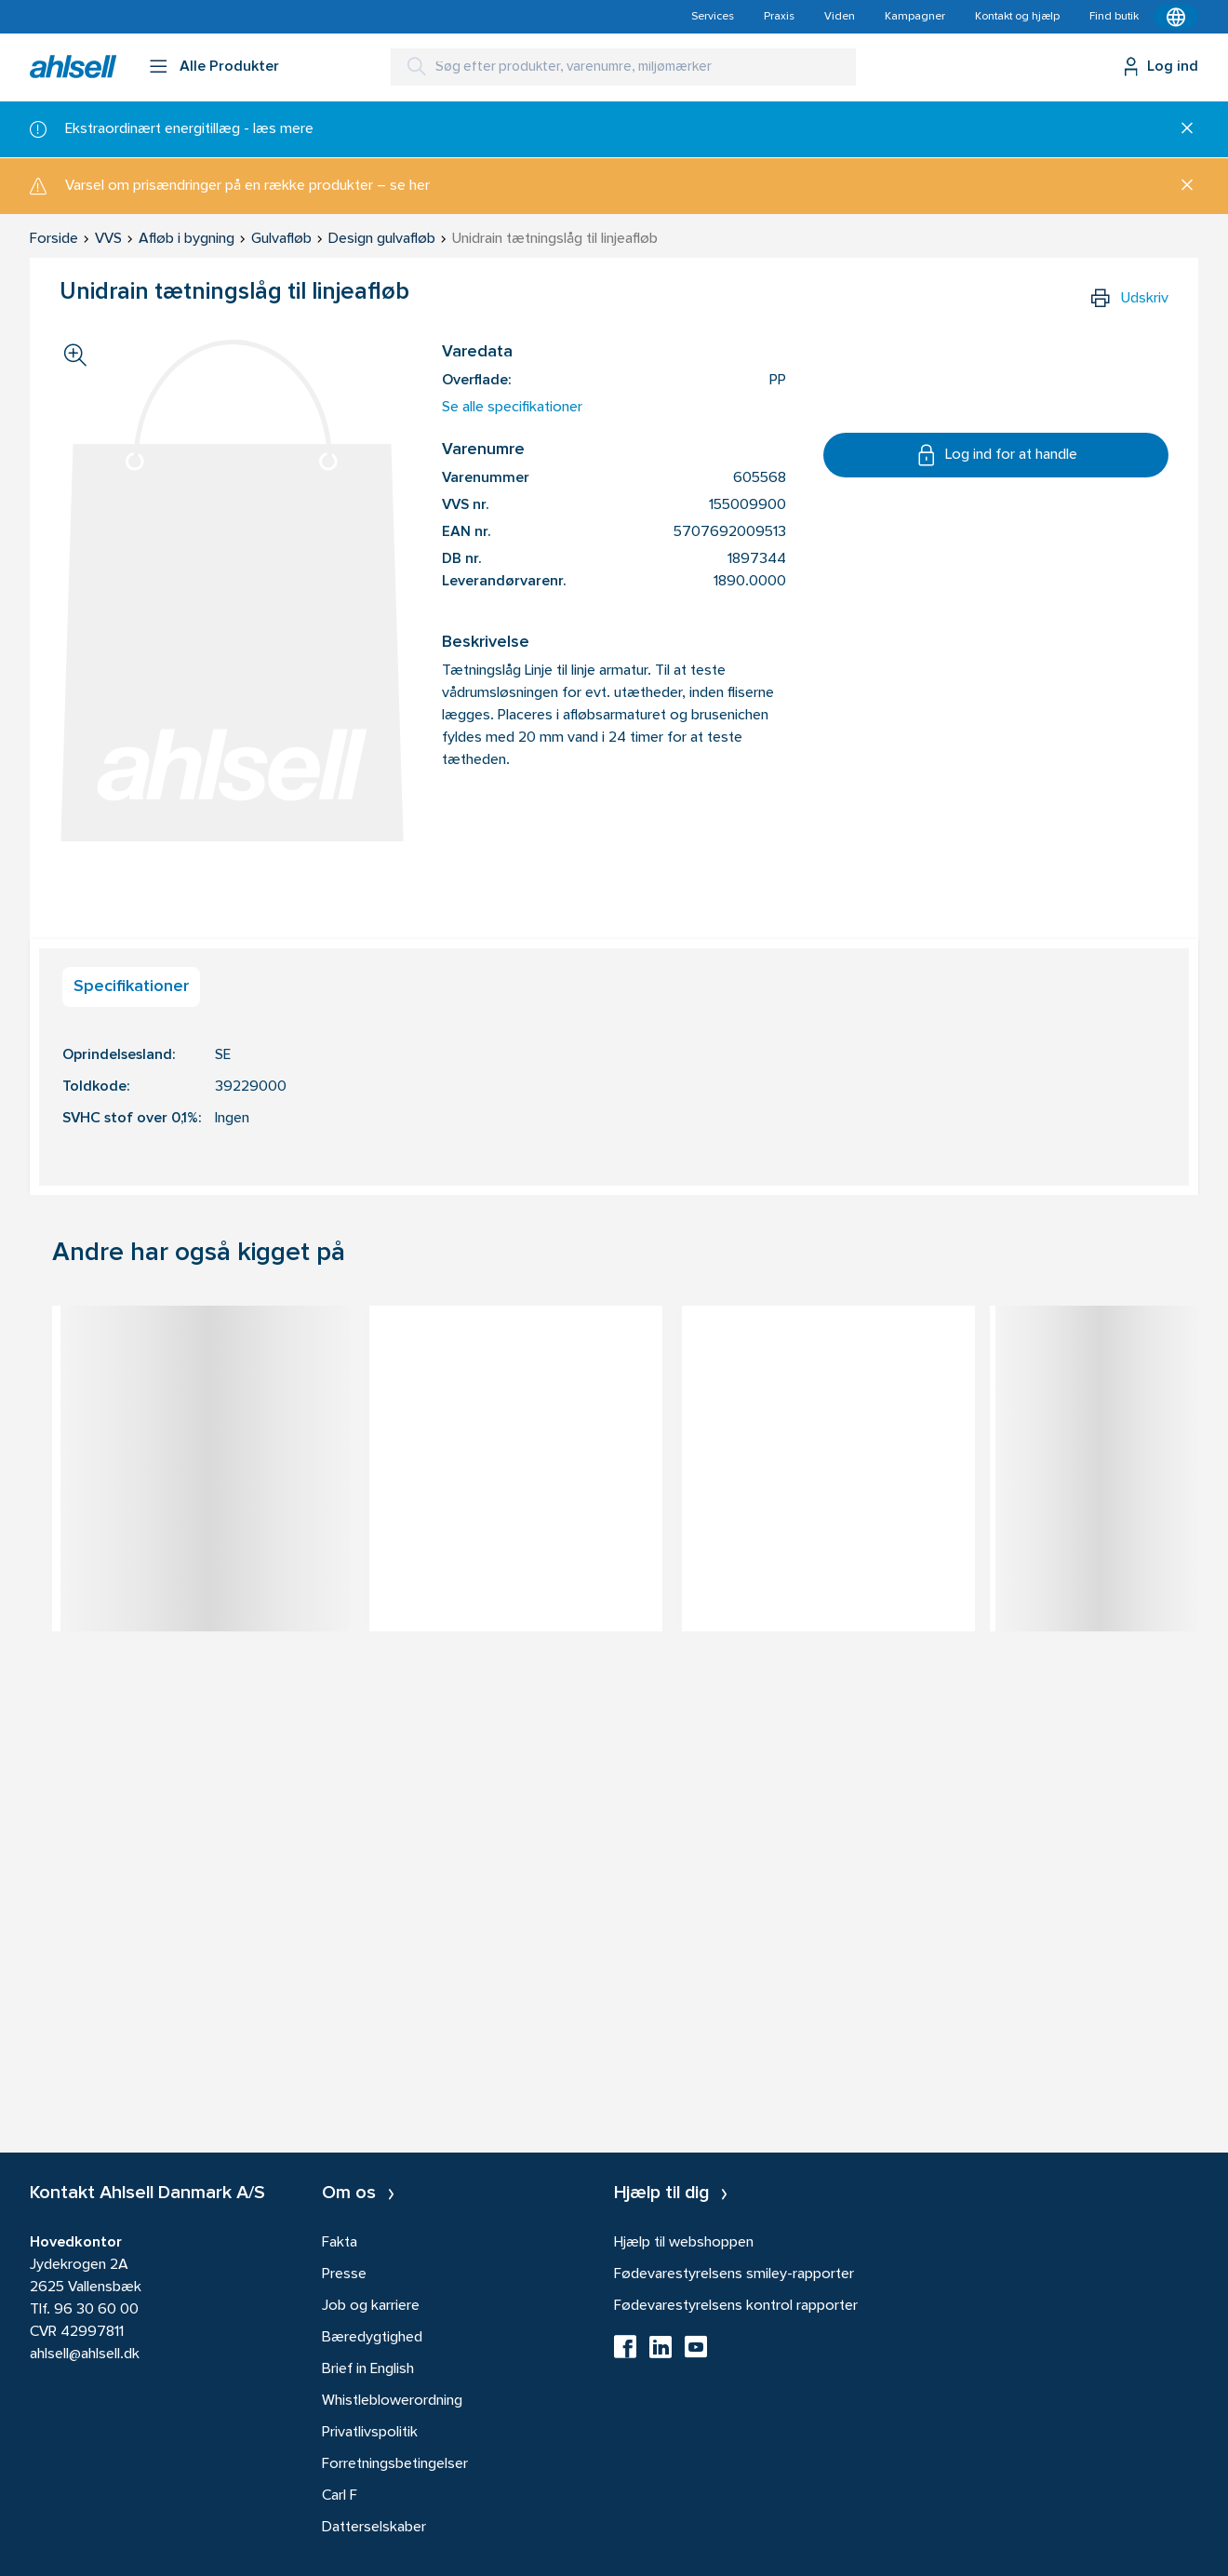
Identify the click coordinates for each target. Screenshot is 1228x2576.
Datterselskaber (374, 2527)
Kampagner (915, 16)
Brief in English (368, 2369)
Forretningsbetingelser (395, 2464)
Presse (344, 2274)
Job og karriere (371, 2306)
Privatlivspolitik (370, 2432)
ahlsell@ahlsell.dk (85, 2354)
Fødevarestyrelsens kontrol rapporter (736, 2306)
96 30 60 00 (96, 2309)
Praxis (779, 16)
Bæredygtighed (372, 2337)
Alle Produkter (229, 67)
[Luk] (1180, 129)
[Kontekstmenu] (1176, 17)
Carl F (339, 2495)
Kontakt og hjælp (1017, 16)
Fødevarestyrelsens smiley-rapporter (734, 2274)
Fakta (339, 2242)
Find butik (1114, 16)
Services (712, 16)
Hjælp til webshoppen (684, 2242)
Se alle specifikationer (512, 407)
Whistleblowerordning (392, 2401)
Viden (839, 16)
